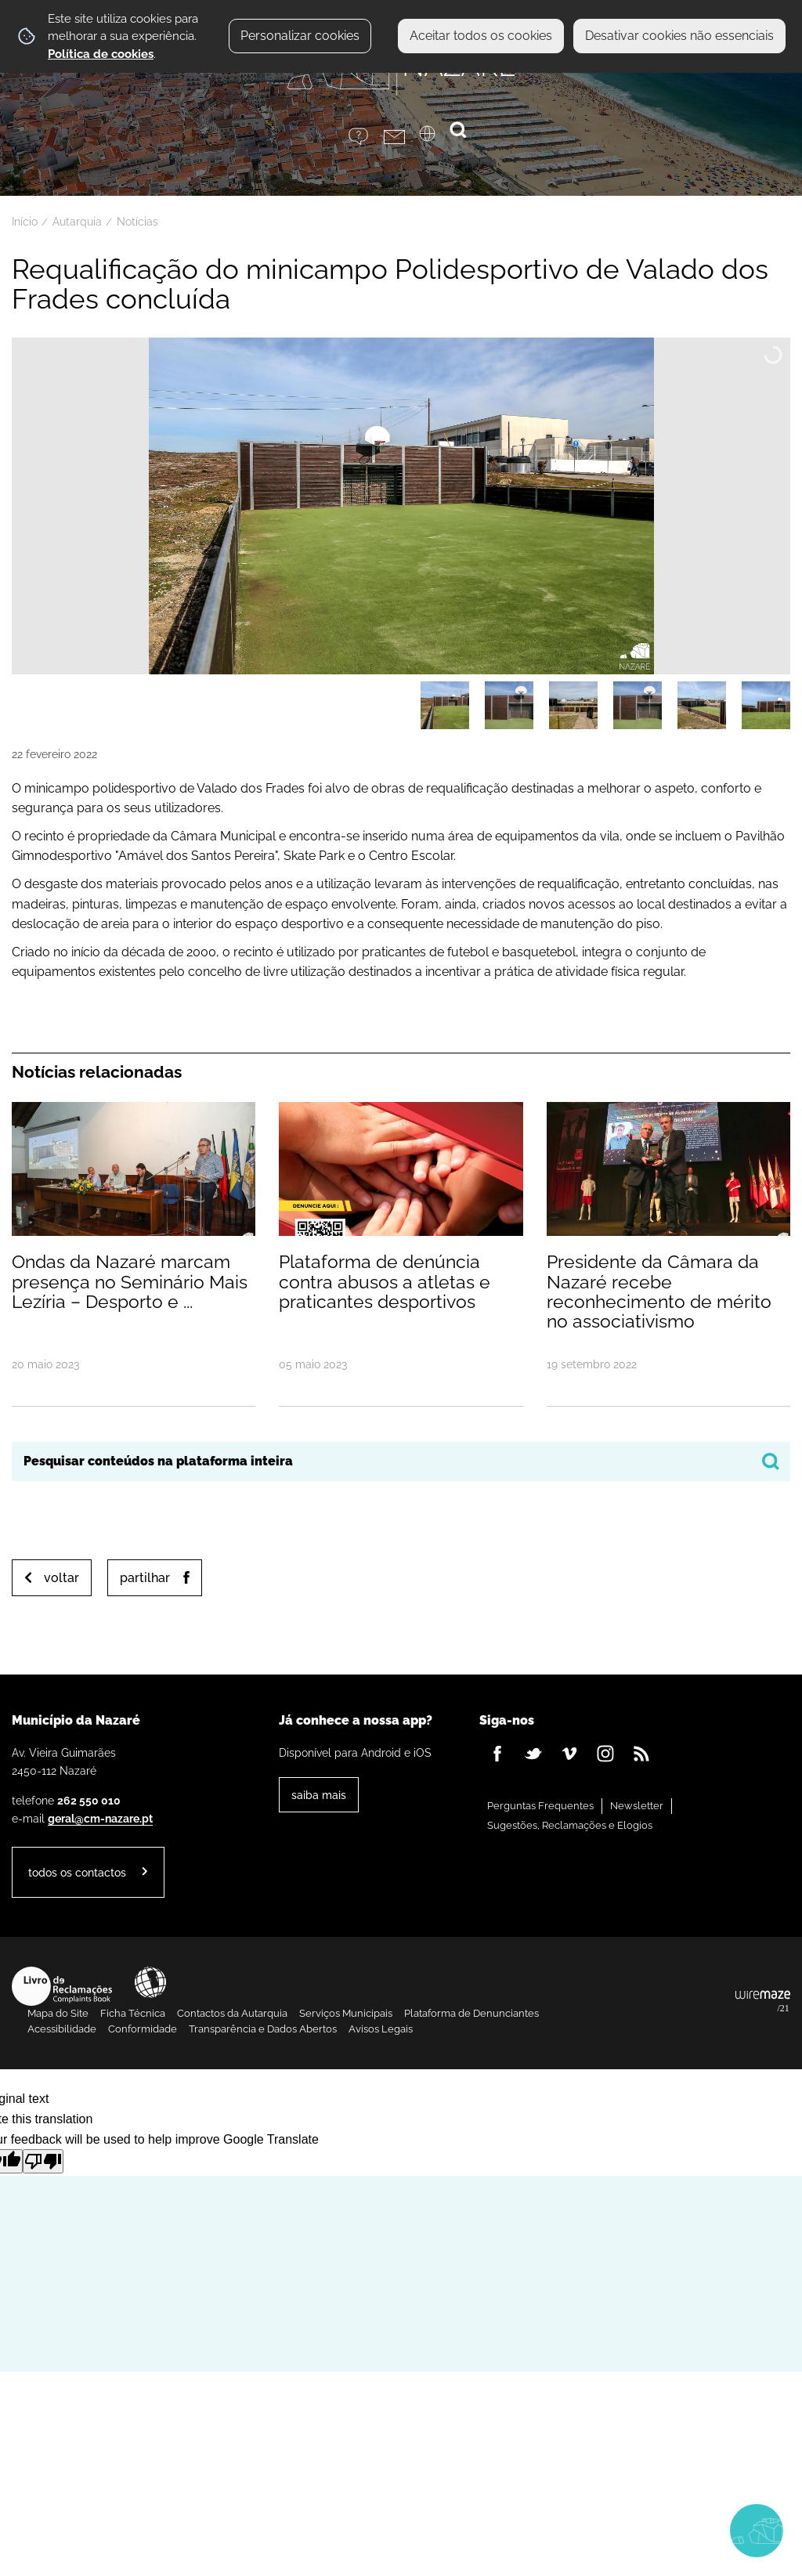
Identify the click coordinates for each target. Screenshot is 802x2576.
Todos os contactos (77, 1872)
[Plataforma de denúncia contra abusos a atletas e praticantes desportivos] (400, 1253)
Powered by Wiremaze (762, 2002)
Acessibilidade (150, 1982)
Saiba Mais (318, 1794)
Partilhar (145, 1577)
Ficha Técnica (132, 2013)
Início (25, 221)
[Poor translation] (43, 2161)
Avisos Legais (381, 2029)
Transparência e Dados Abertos (263, 2029)
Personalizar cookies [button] (299, 35)
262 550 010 (89, 1800)
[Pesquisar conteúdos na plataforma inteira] (770, 1461)
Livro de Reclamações (62, 1986)
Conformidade (142, 2029)
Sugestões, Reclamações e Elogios (569, 1825)
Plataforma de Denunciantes (471, 2013)
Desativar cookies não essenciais (679, 35)
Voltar (61, 1577)
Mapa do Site (58, 2013)
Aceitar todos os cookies (481, 35)
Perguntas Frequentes (540, 1806)
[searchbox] (401, 1461)
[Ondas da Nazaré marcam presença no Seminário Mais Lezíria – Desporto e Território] (133, 1253)
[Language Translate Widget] (436, 138)
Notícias (137, 221)
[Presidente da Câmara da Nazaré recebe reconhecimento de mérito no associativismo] (668, 1253)
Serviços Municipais (345, 2013)
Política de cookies (101, 54)
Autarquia (77, 221)
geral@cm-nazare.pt (100, 1818)
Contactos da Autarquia (232, 2013)
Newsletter (636, 1806)
